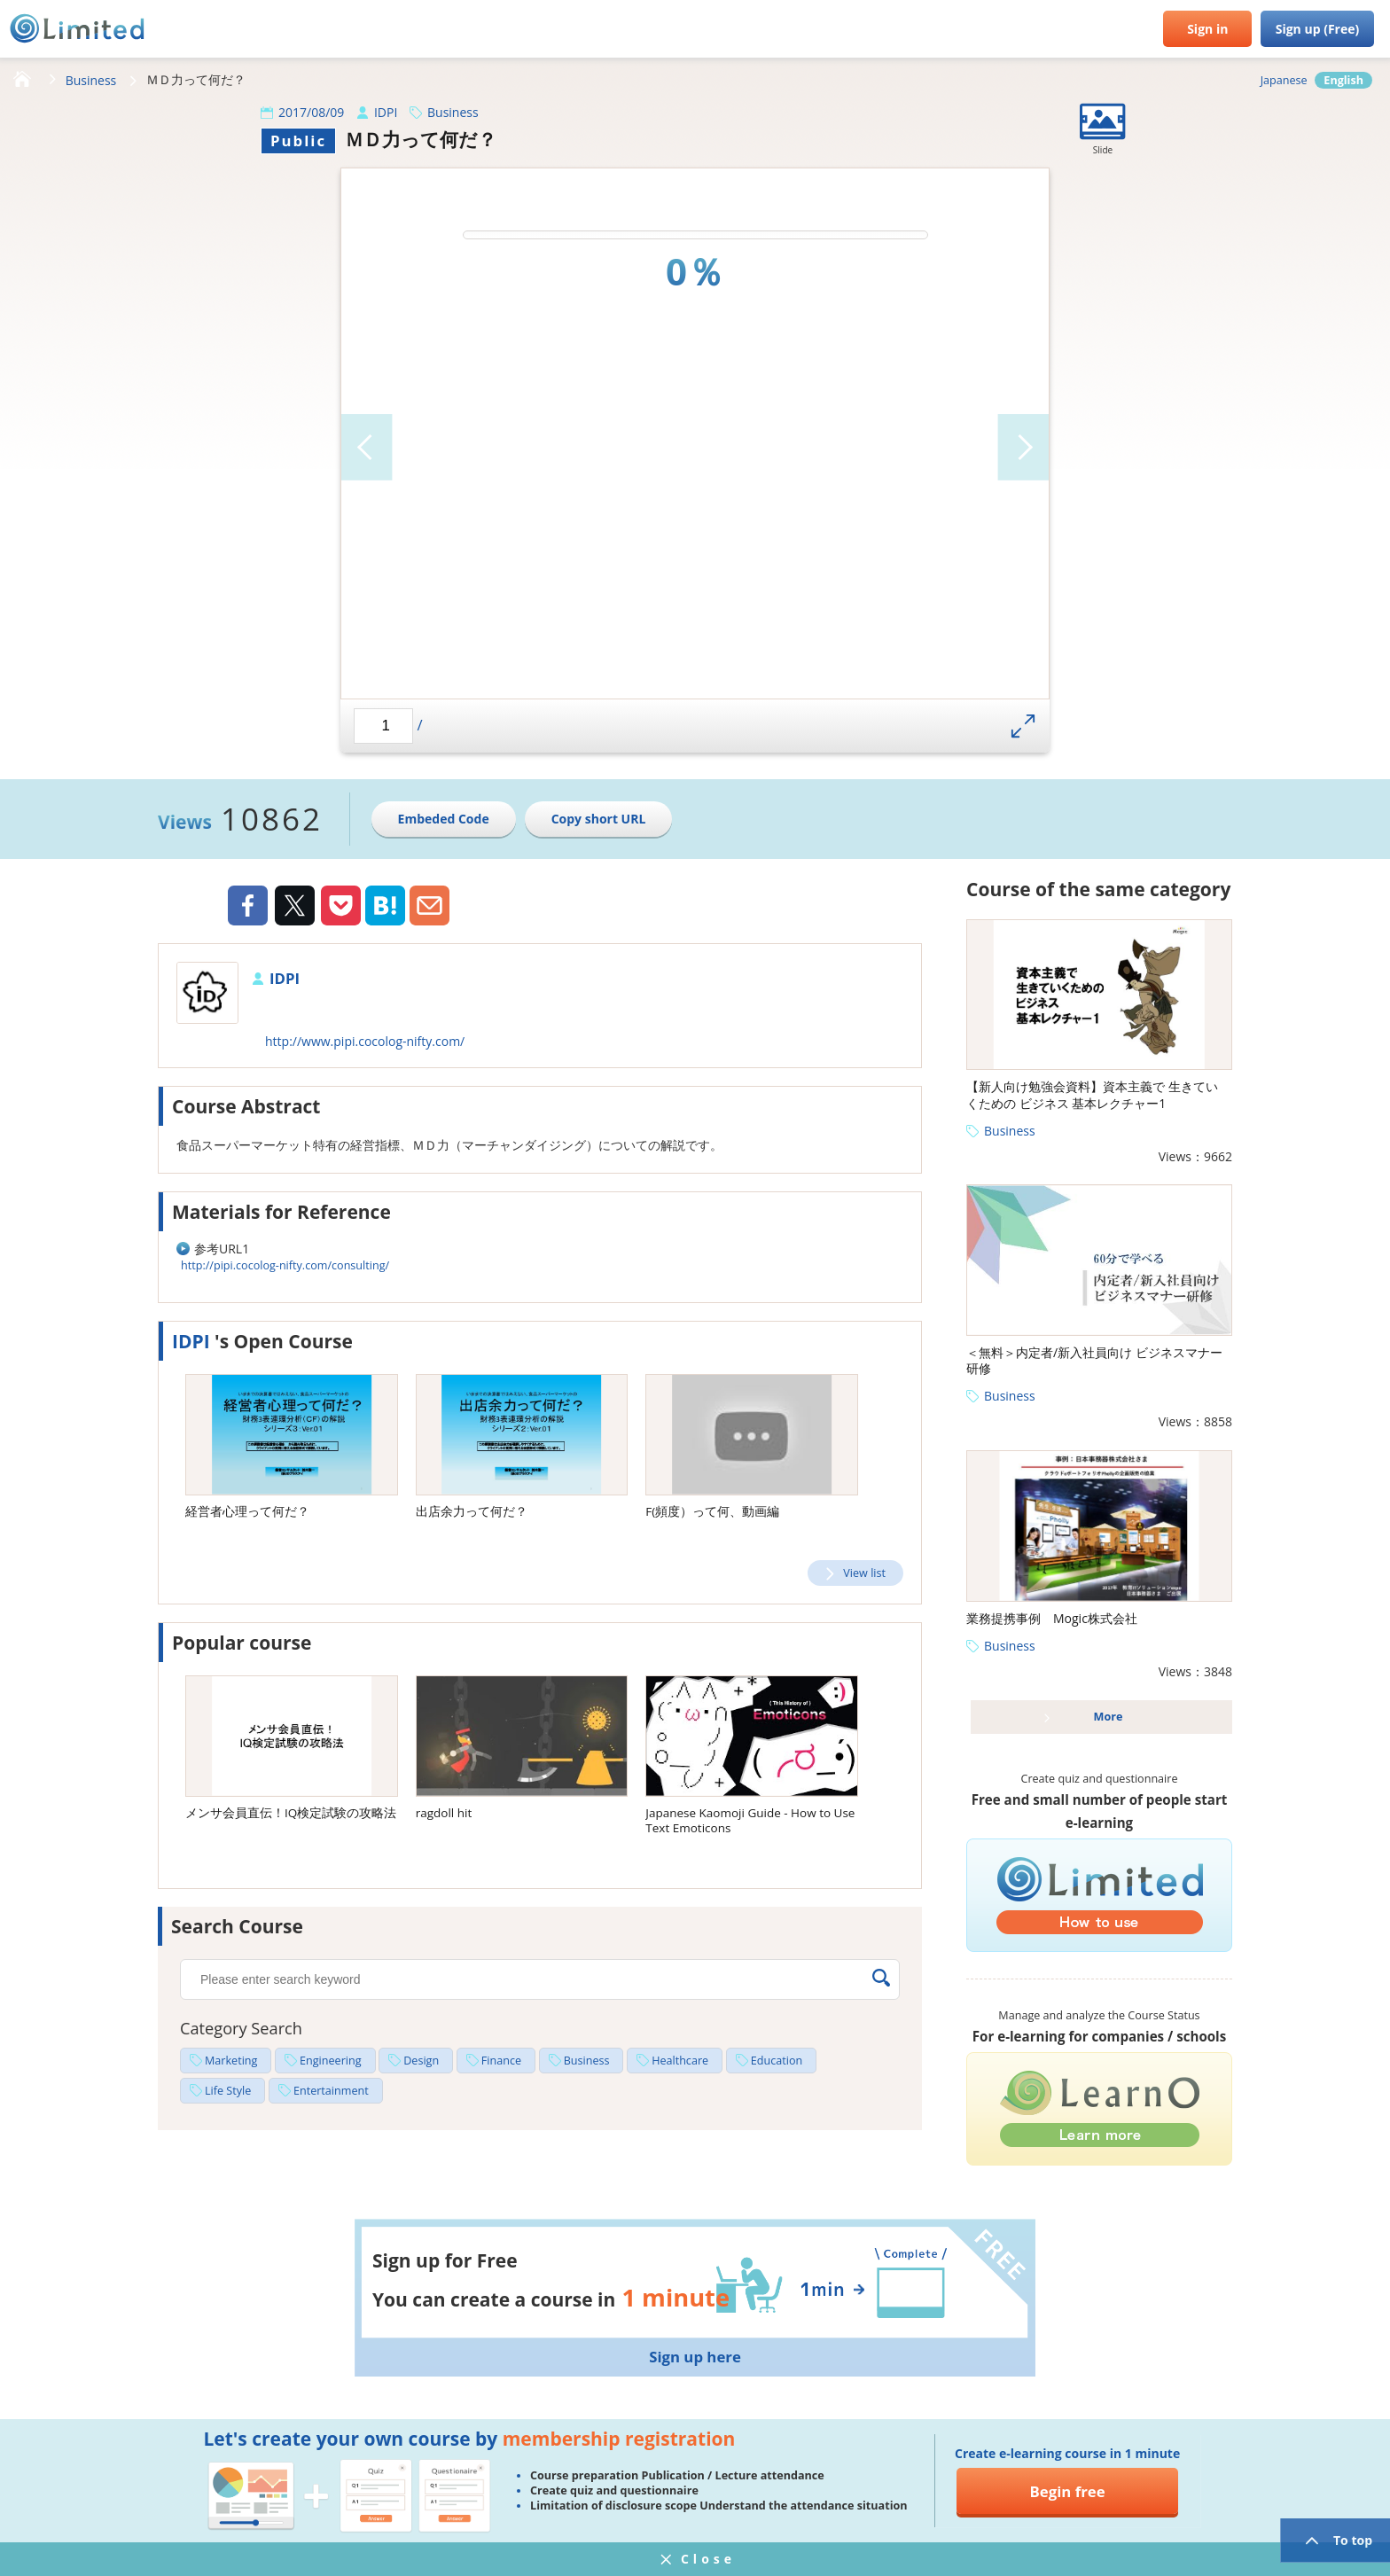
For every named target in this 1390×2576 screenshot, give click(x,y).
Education (776, 2060)
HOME (22, 79)
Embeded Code (443, 818)
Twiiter (294, 908)
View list (864, 1573)
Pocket (341, 905)
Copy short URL (598, 818)
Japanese (1284, 80)
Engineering (331, 2060)
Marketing (231, 2060)
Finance (501, 2060)
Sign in (1207, 28)
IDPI (385, 112)
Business (91, 80)
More (1108, 1716)
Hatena (385, 905)
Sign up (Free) (1318, 28)
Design (421, 2060)
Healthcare (680, 2060)
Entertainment (331, 2090)
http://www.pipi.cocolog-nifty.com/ (365, 1041)
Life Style (228, 2090)
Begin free (1067, 2491)
